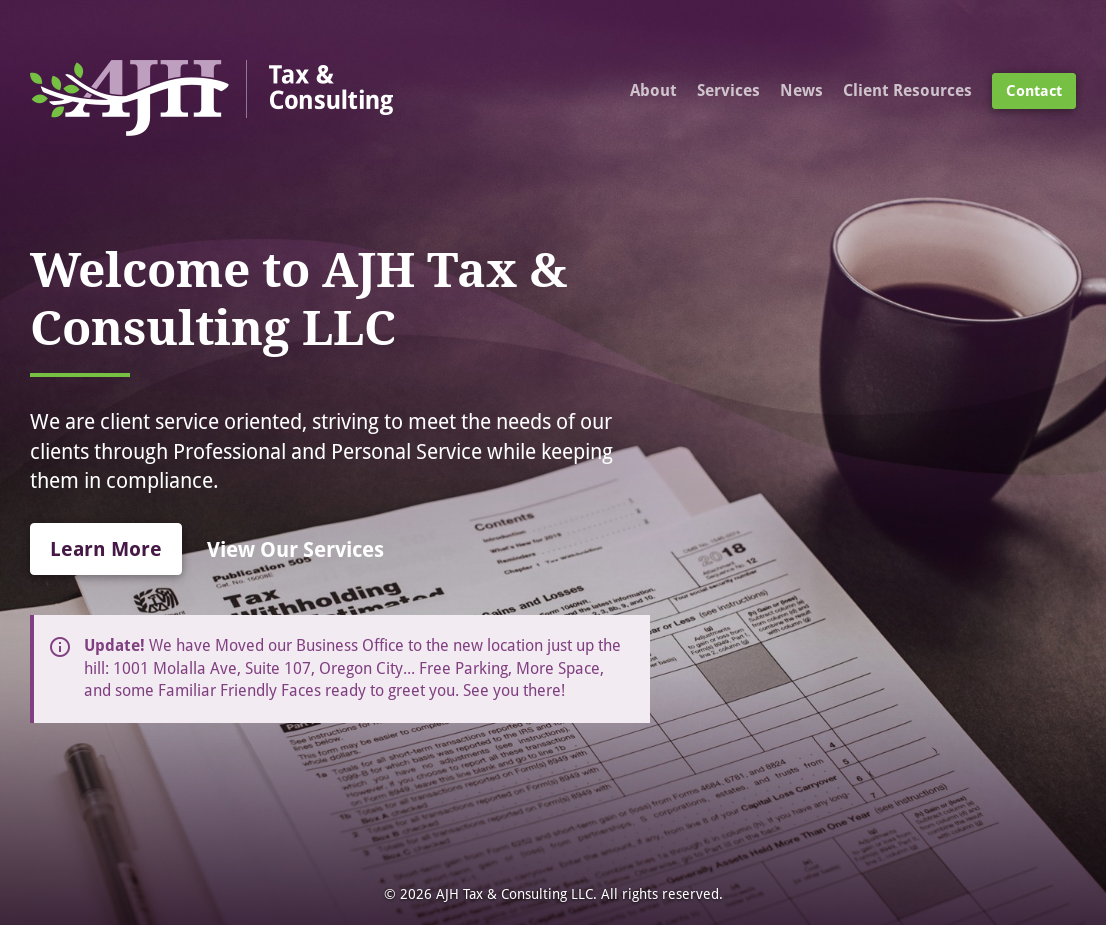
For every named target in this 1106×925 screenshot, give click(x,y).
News (801, 90)
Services (728, 90)
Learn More (106, 549)
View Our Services (295, 549)
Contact (1034, 91)
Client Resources (907, 90)
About (653, 90)
